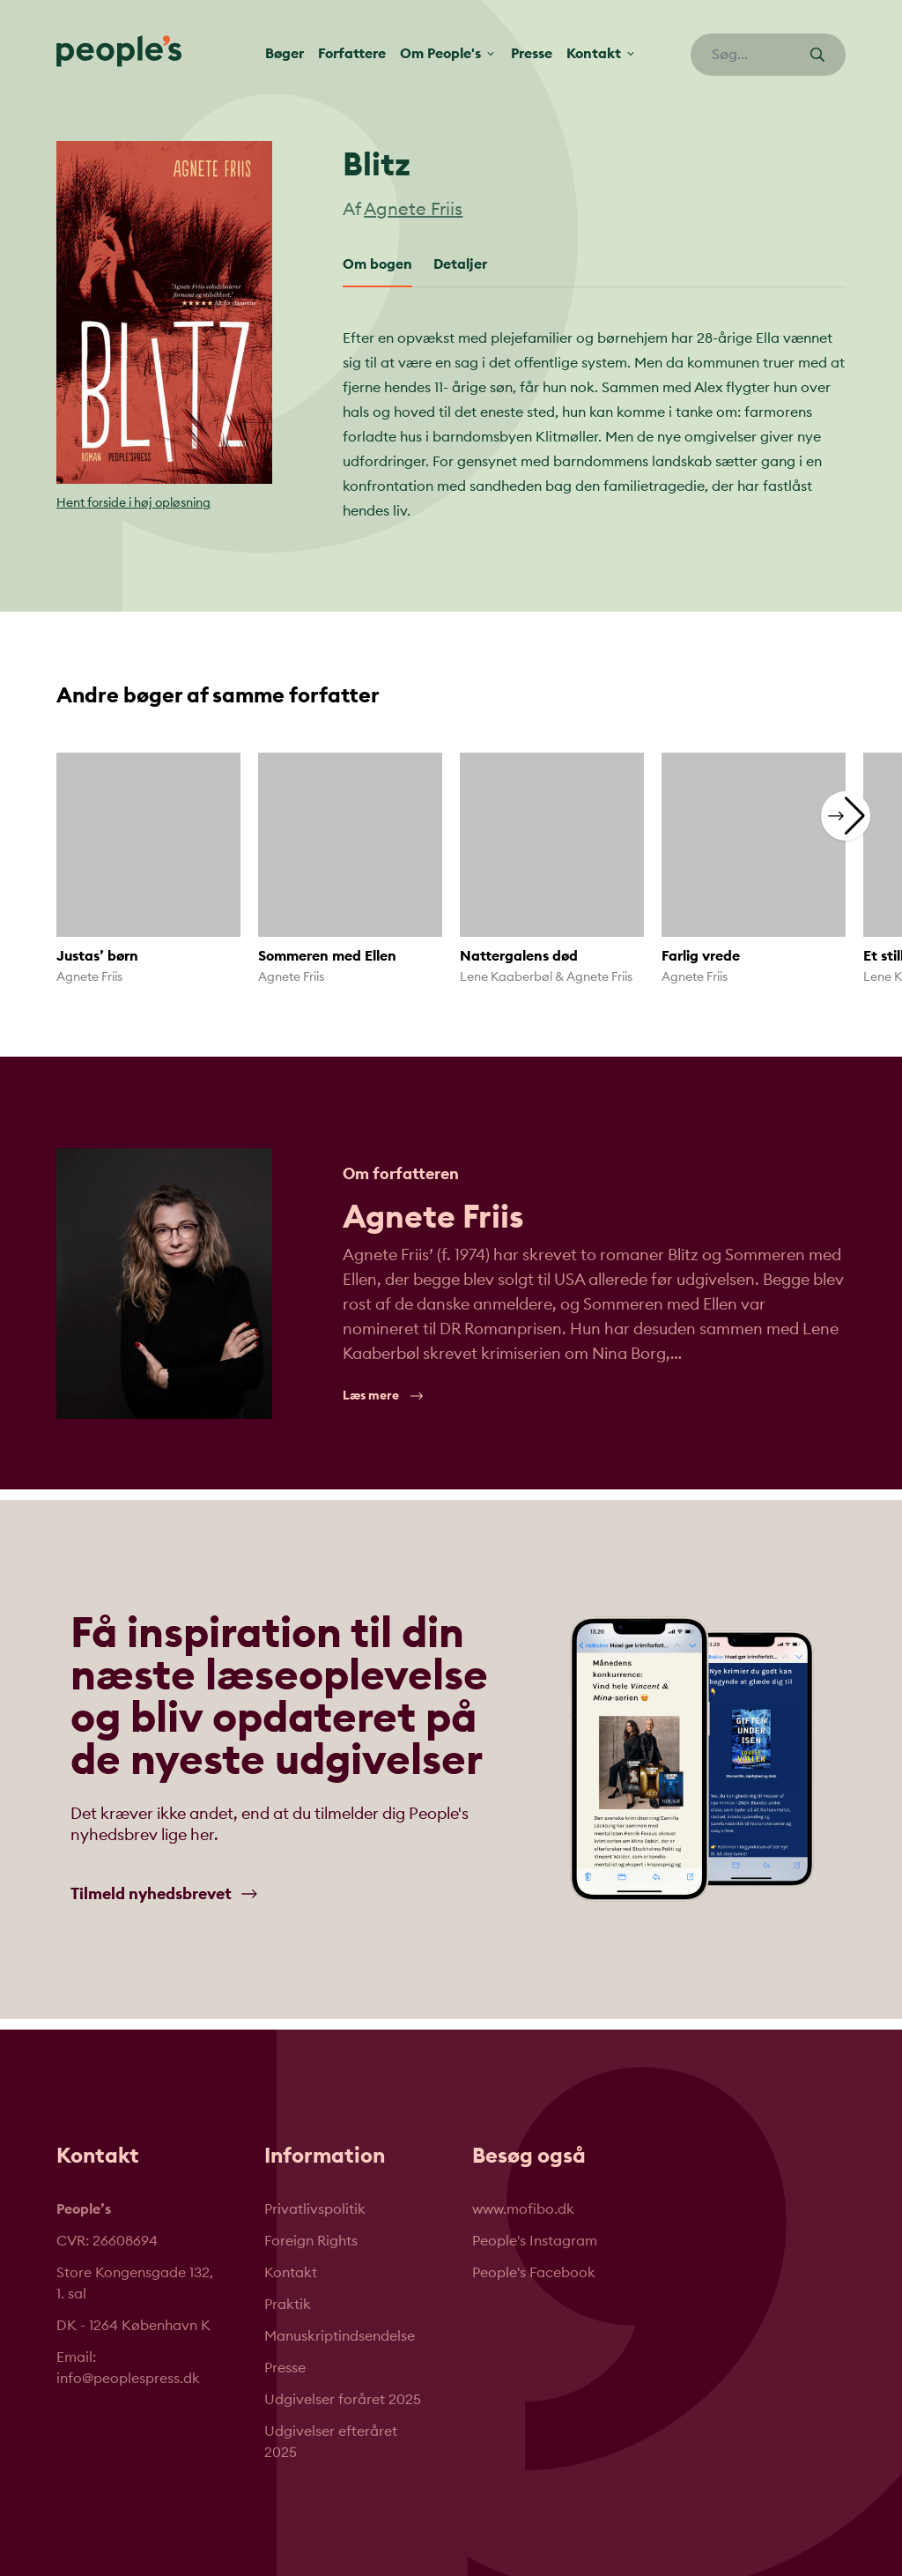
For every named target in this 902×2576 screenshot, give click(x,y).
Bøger (284, 55)
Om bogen (377, 264)
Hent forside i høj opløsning (133, 503)
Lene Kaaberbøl (506, 977)
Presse (531, 55)
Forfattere (352, 55)
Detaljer (460, 264)
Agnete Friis (413, 210)
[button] (845, 815)
